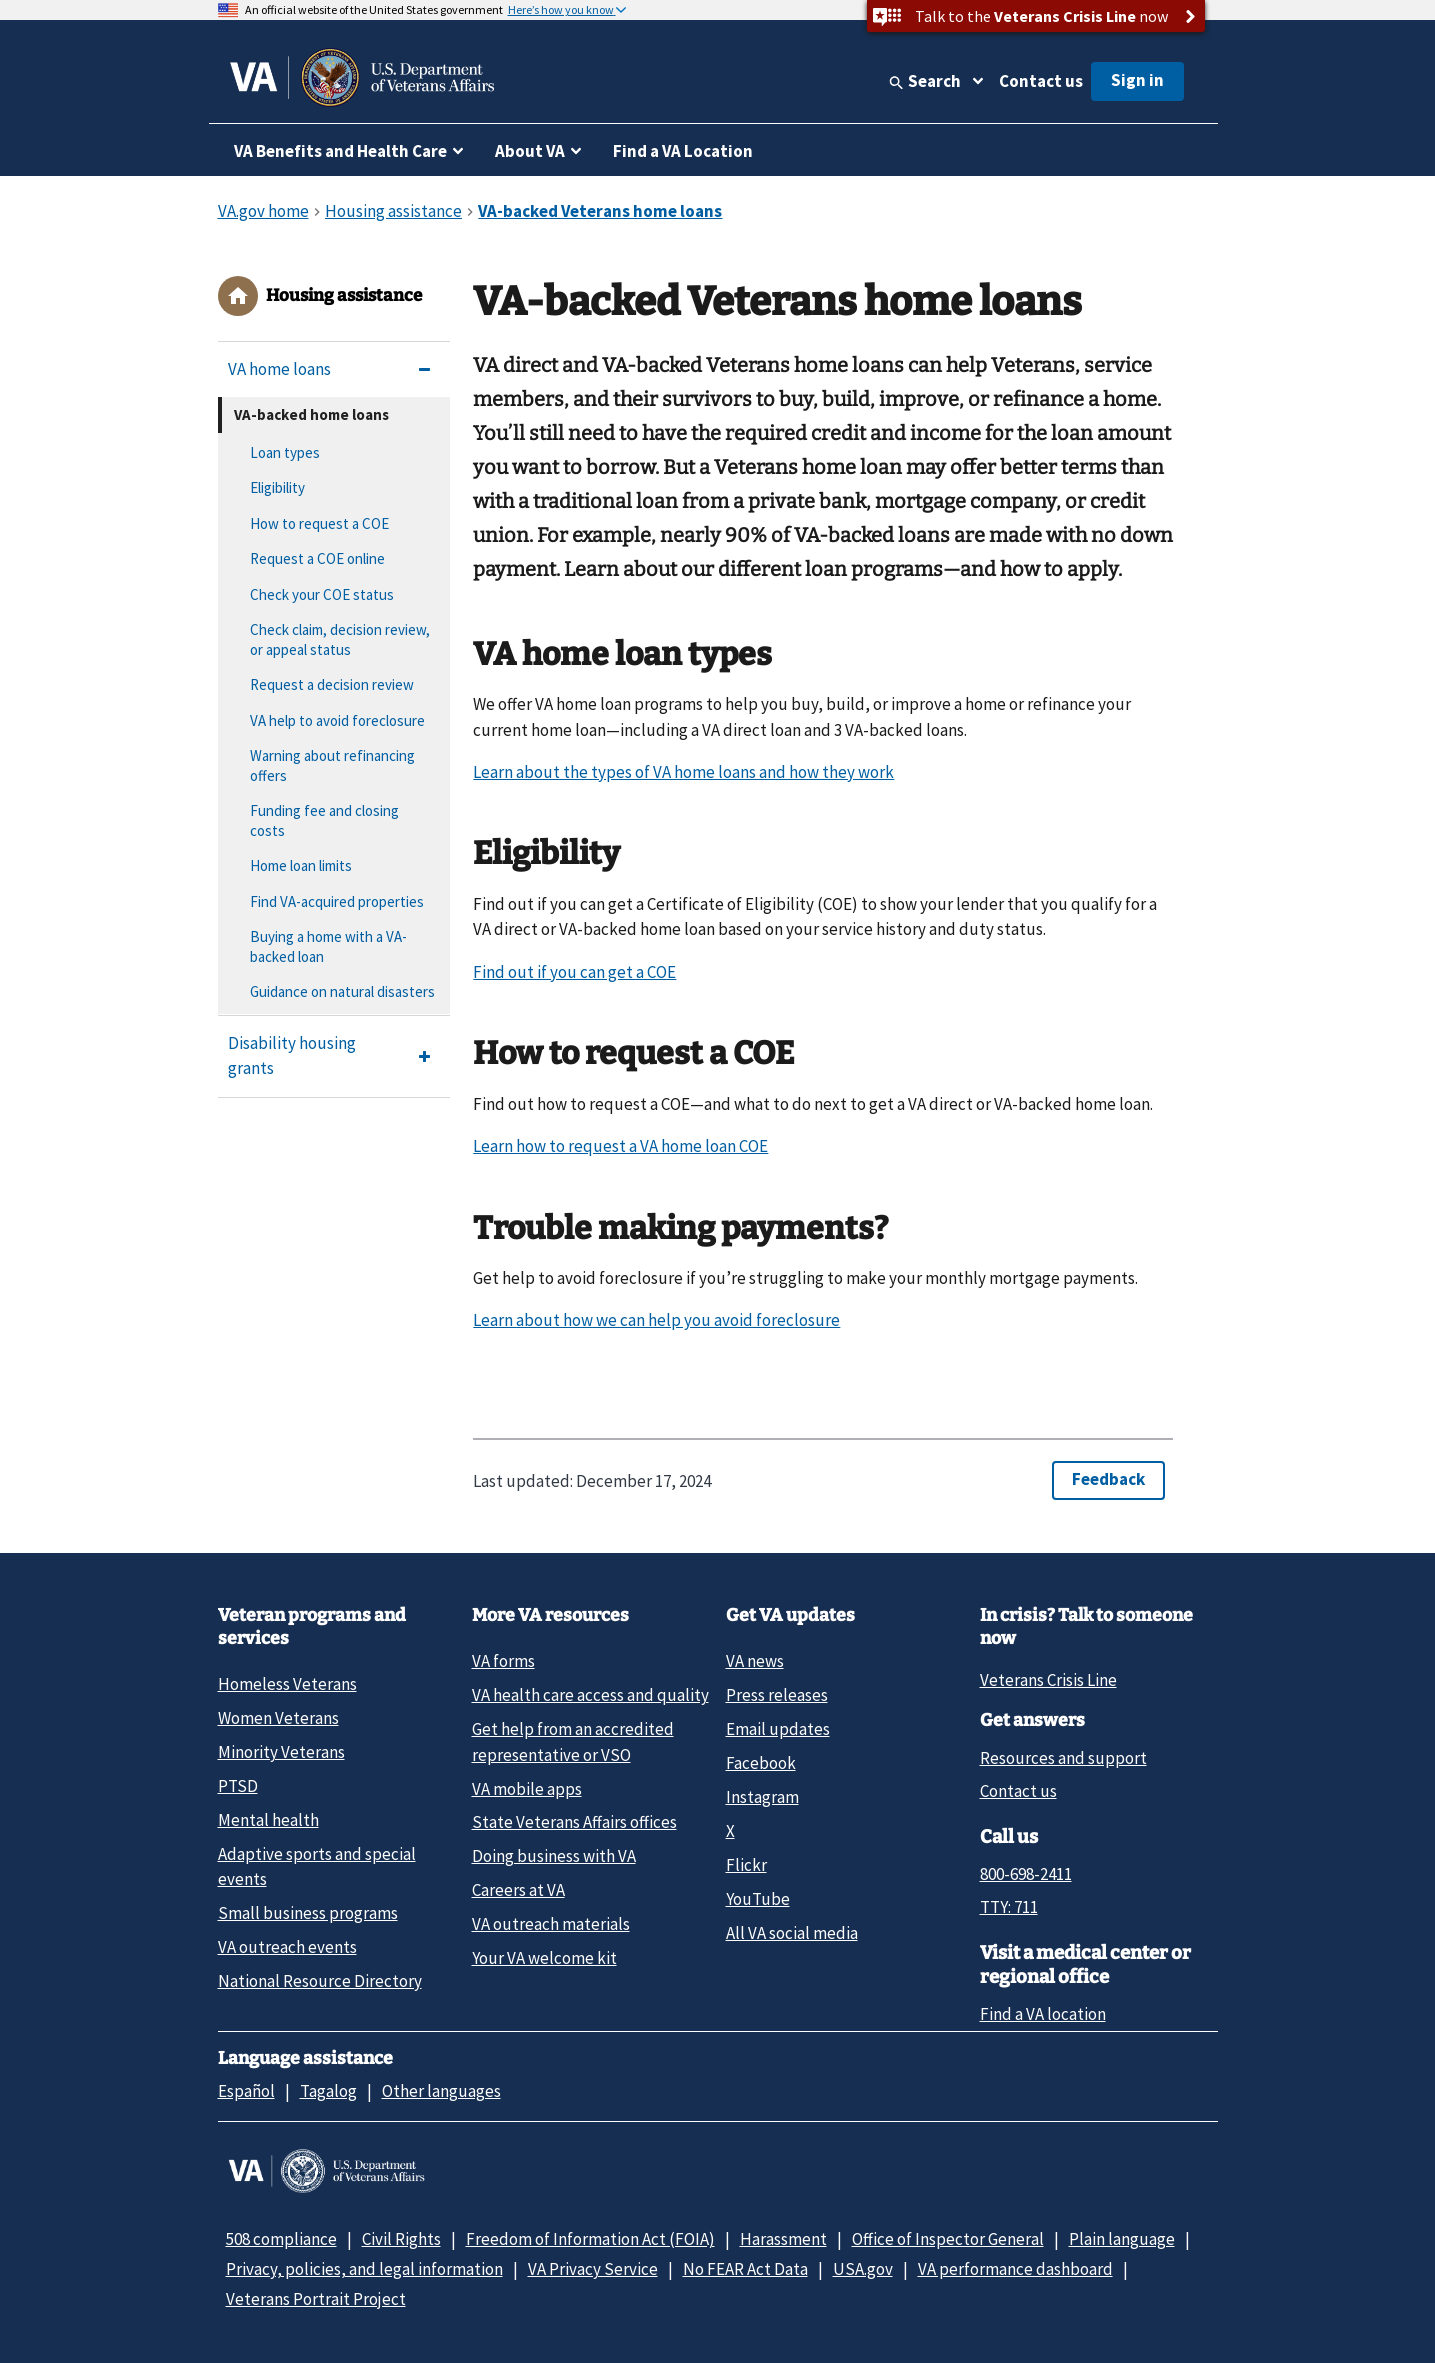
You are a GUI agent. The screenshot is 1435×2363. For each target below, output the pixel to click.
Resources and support (1063, 1758)
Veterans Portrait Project (316, 2299)
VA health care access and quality (590, 1695)
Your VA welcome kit (544, 1958)
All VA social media (792, 1933)
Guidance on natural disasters (342, 991)
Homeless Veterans (287, 1684)
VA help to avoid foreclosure (337, 720)
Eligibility (277, 487)
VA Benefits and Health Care (340, 151)
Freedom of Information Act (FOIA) (590, 2239)
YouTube (758, 1899)
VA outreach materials (551, 1924)
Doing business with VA (554, 1856)
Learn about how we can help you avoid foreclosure (656, 1320)
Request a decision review (332, 684)
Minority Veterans (281, 1752)
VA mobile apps (527, 1789)
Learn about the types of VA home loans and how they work (683, 772)
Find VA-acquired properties (337, 901)
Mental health (268, 1820)
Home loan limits (301, 865)
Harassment (783, 2239)
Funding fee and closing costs (324, 820)
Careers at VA (518, 1890)
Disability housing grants (292, 1056)
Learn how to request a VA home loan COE (620, 1146)
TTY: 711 (1009, 1907)
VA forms (503, 1661)
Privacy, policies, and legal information (364, 2269)
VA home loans (279, 369)
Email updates (778, 1729)
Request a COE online (317, 558)
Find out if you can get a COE (574, 972)
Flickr (746, 1865)
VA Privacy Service (593, 2269)
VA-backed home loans (311, 414)
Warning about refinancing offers (332, 765)
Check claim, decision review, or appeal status (340, 639)
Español (246, 2091)
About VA (530, 151)
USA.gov (863, 2269)
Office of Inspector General (948, 2239)
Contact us (1041, 81)
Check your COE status (322, 594)
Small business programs (308, 1913)
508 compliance (281, 2239)
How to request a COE (319, 523)
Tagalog (328, 2091)
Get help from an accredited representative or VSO (573, 1741)
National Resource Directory (320, 1981)
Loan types (285, 452)
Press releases (777, 1695)
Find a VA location (1043, 2014)
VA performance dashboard (1015, 2269)
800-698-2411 (1026, 1874)
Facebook (761, 1763)
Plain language (1122, 2239)
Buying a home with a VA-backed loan (328, 946)
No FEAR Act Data (745, 2269)
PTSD (238, 1786)
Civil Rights (401, 2239)
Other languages (441, 2091)
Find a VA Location (683, 151)
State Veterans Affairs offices (574, 1822)
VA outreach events (287, 1947)
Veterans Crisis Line (1048, 1680)
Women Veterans (278, 1718)
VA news (755, 1661)
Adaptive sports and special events (317, 1866)
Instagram (762, 1797)
